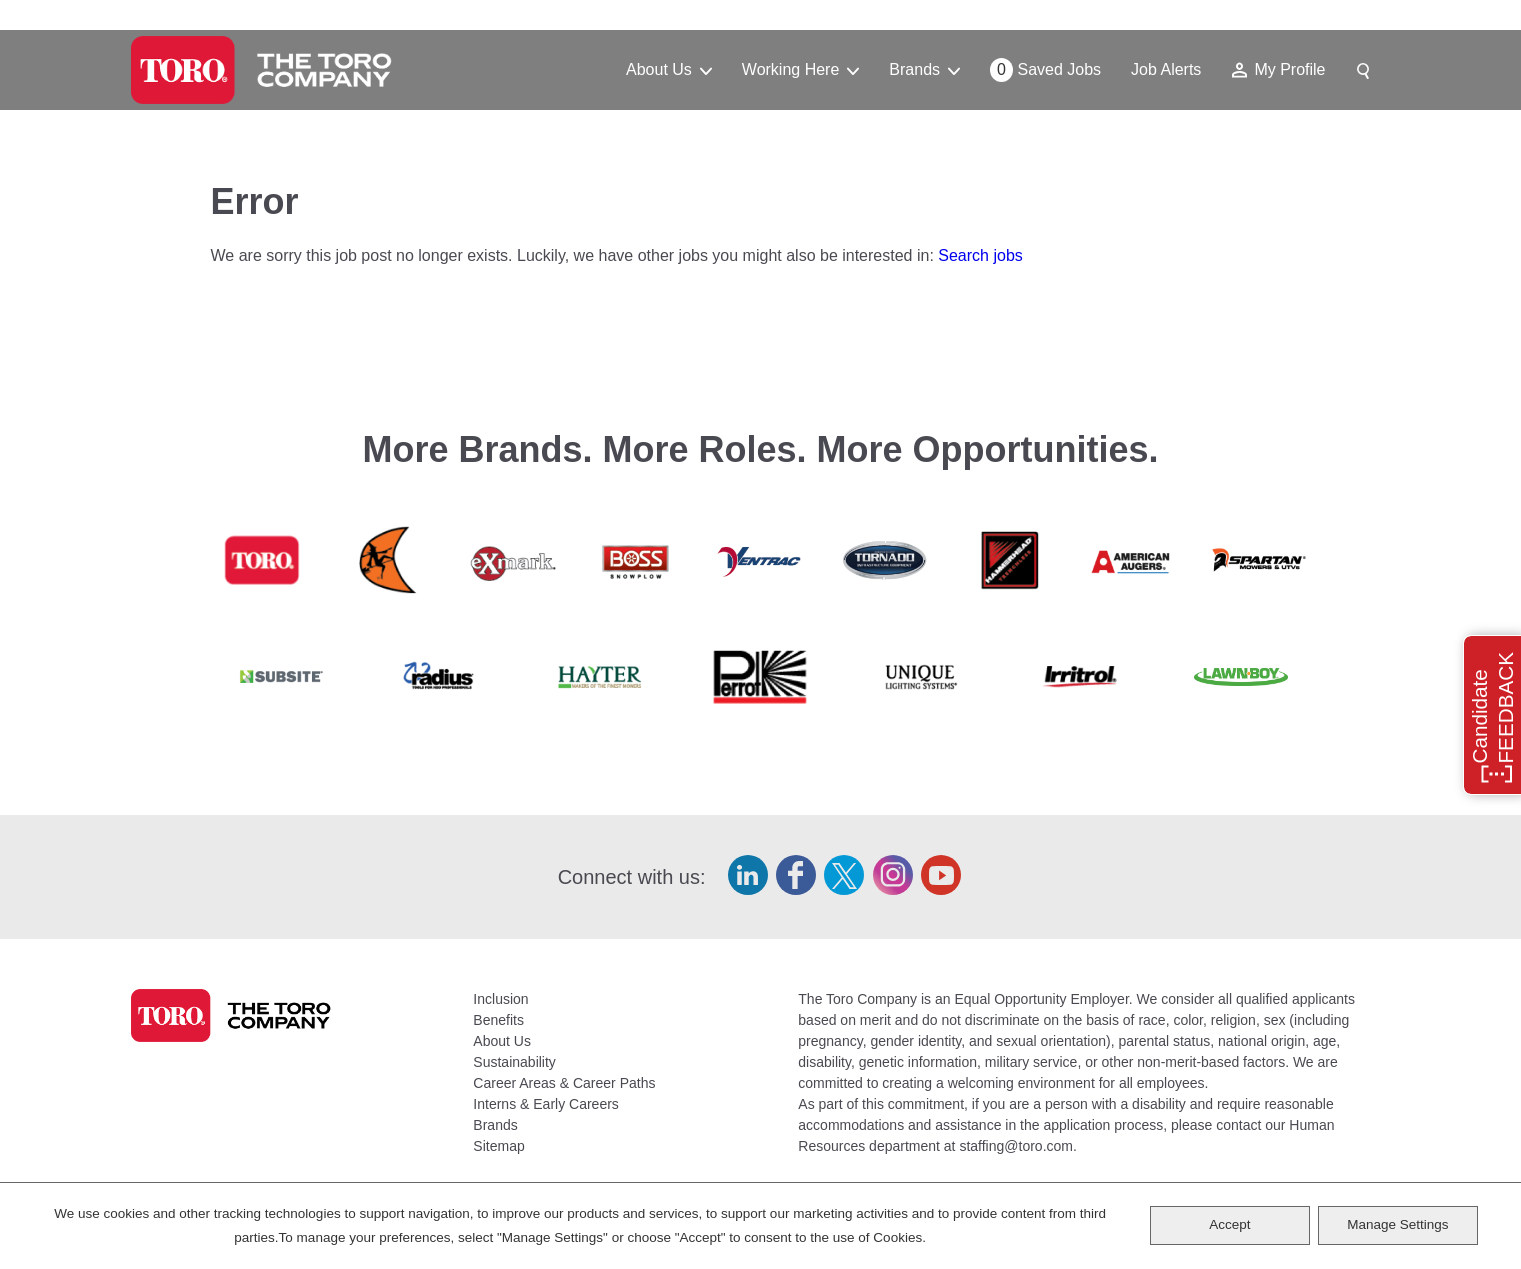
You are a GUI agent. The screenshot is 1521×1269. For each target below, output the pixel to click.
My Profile (1289, 69)
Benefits (498, 1020)
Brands (495, 1125)
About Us (502, 1041)
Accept (1229, 1224)
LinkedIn (748, 875)
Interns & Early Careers (546, 1104)
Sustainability (514, 1062)
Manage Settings (1397, 1224)
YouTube (941, 875)
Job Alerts (1166, 69)
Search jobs (980, 255)
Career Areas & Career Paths (564, 1083)
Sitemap (498, 1146)
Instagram (893, 875)
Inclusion (500, 999)
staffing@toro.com (1016, 1146)
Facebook (796, 875)
